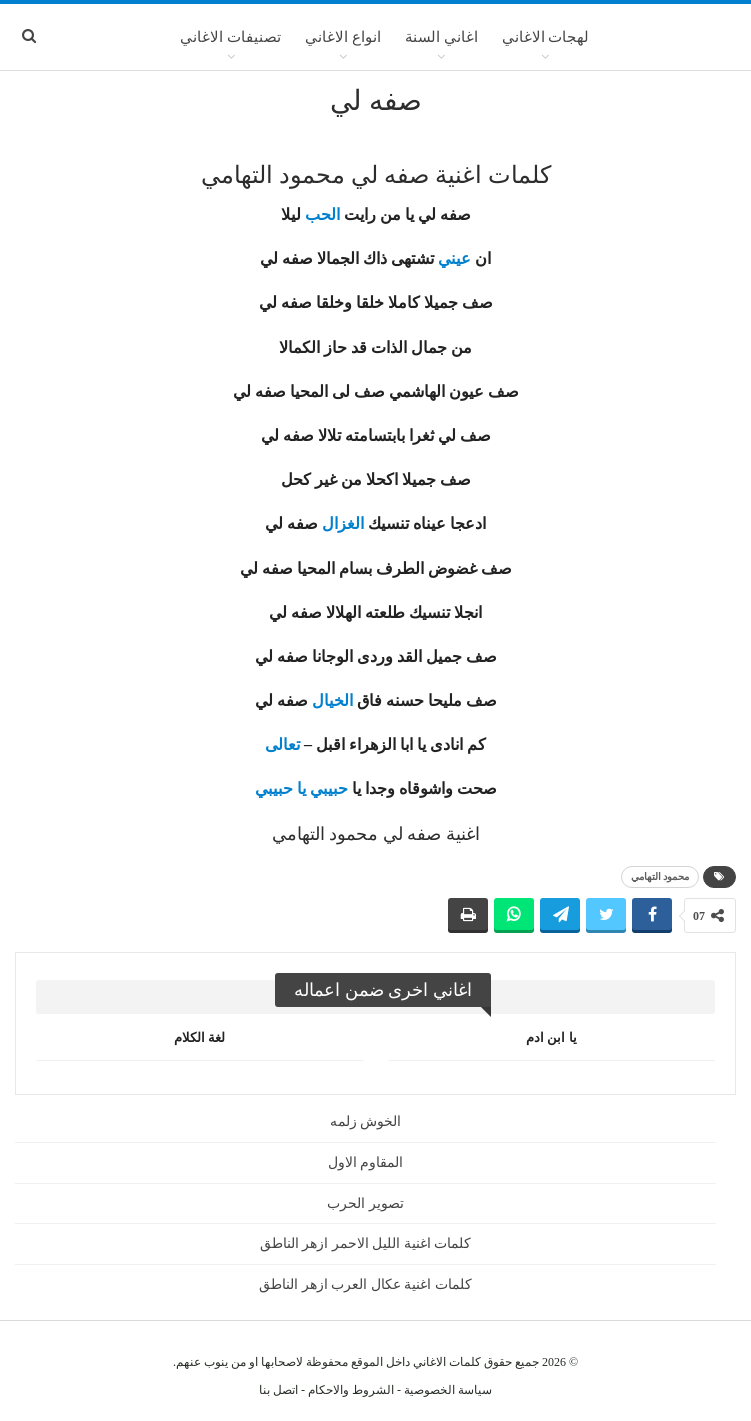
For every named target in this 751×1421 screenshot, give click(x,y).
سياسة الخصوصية (448, 1390)
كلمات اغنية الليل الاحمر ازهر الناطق (366, 1243)
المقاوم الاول (366, 1162)
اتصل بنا (278, 1390)
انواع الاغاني (343, 37)
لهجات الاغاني (546, 37)
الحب (322, 214)
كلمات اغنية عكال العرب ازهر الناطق (365, 1284)
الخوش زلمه (366, 1121)
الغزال (343, 523)
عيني (454, 258)
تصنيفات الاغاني (230, 37)
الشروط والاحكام (351, 1390)
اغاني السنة (441, 37)
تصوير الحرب (365, 1203)
